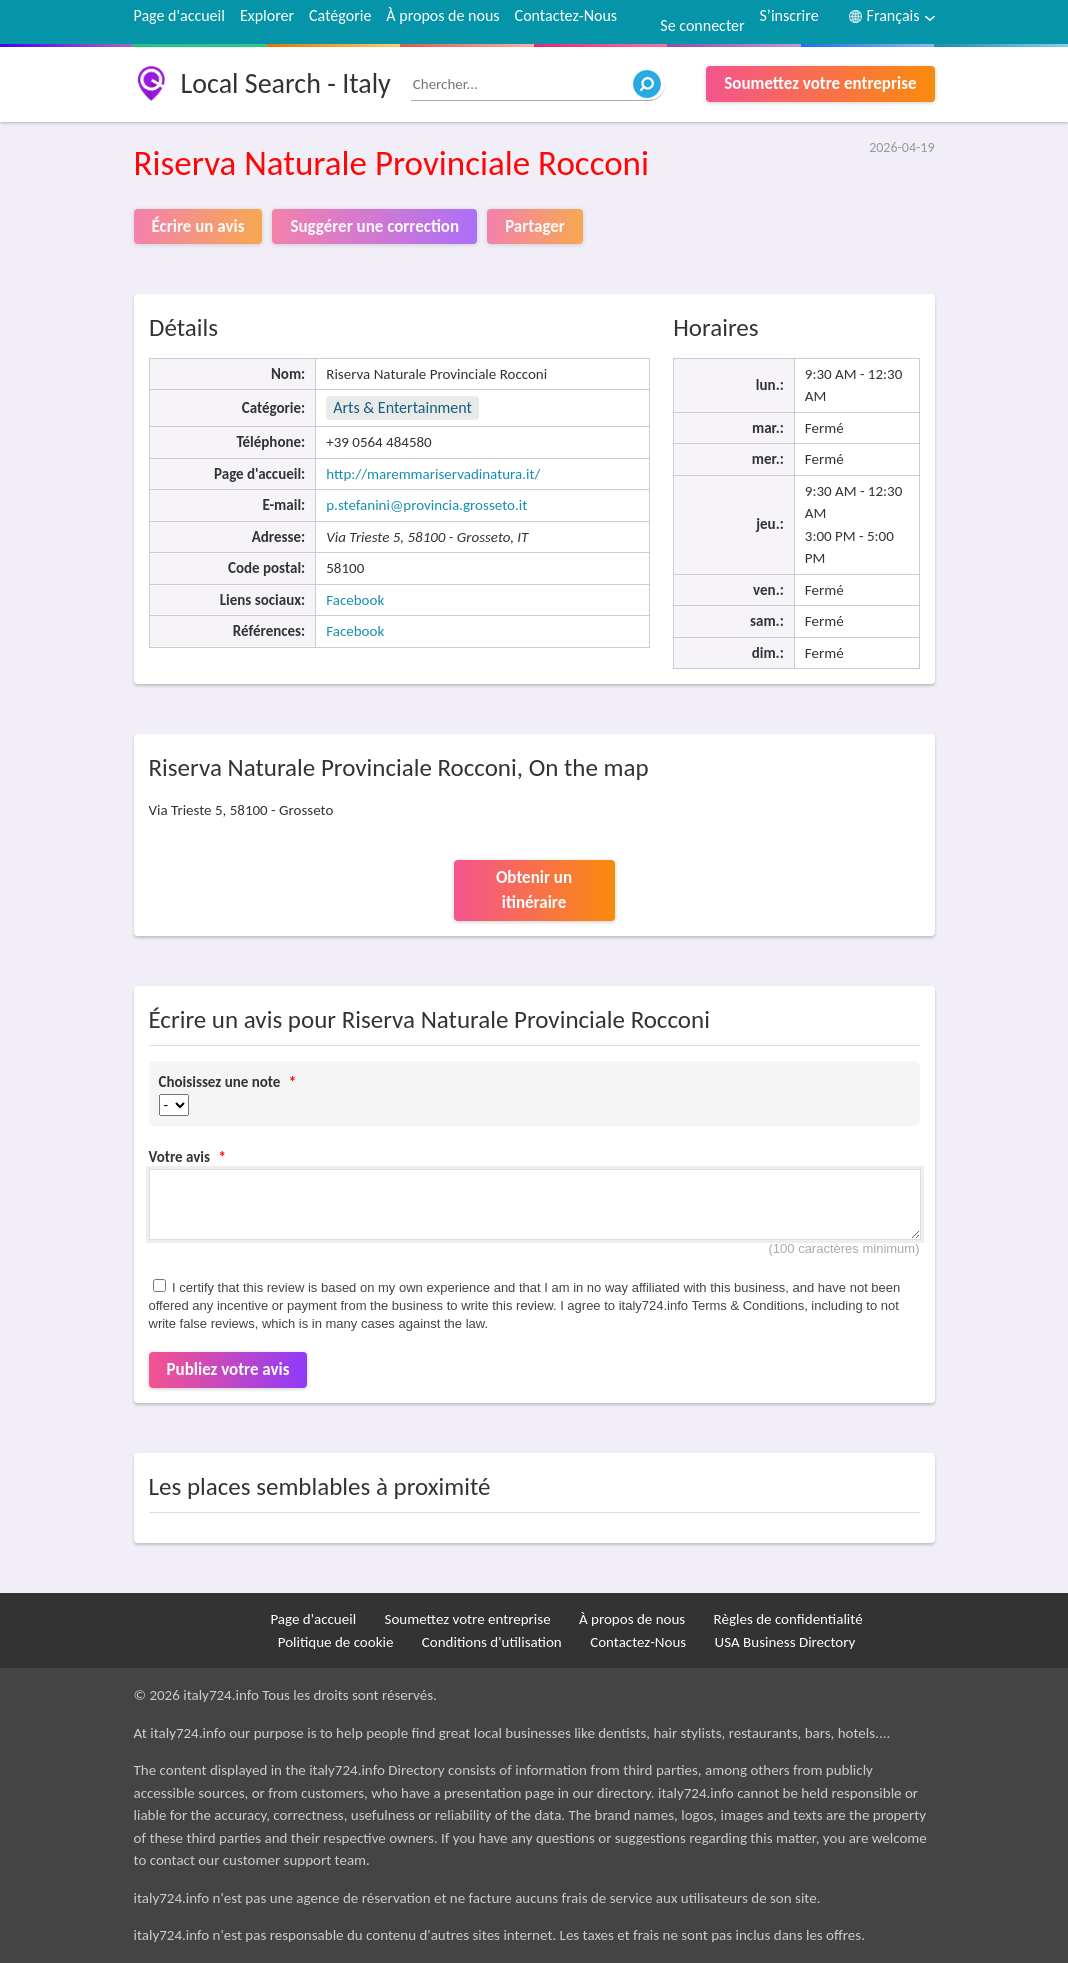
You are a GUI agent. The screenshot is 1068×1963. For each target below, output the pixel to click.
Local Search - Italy (286, 83)
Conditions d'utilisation (492, 1642)
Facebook (355, 600)
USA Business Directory (785, 1642)
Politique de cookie (336, 1642)
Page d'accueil (179, 15)
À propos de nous (442, 15)
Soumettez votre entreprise (820, 83)
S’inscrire (789, 15)
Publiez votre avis (228, 1369)
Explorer (267, 15)
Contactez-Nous (566, 15)
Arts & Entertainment (402, 407)
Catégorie (340, 15)
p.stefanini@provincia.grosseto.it (426, 505)
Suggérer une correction (374, 226)
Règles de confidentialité (788, 1619)
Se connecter (702, 25)
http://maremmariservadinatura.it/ (433, 474)
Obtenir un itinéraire (534, 890)
